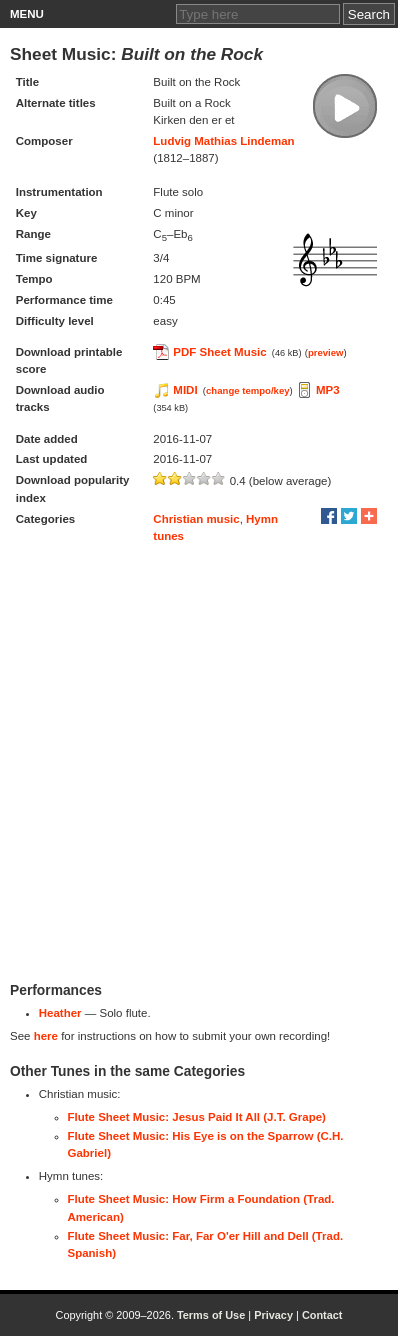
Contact (322, 1315)
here (46, 1036)
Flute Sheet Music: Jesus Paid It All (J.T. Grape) (197, 1117)
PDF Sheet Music (219, 352)
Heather (60, 1013)
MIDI (185, 390)
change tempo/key (248, 390)
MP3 (328, 390)
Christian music (196, 519)
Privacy (273, 1315)
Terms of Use (211, 1315)
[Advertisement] (199, 763)
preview (326, 352)
